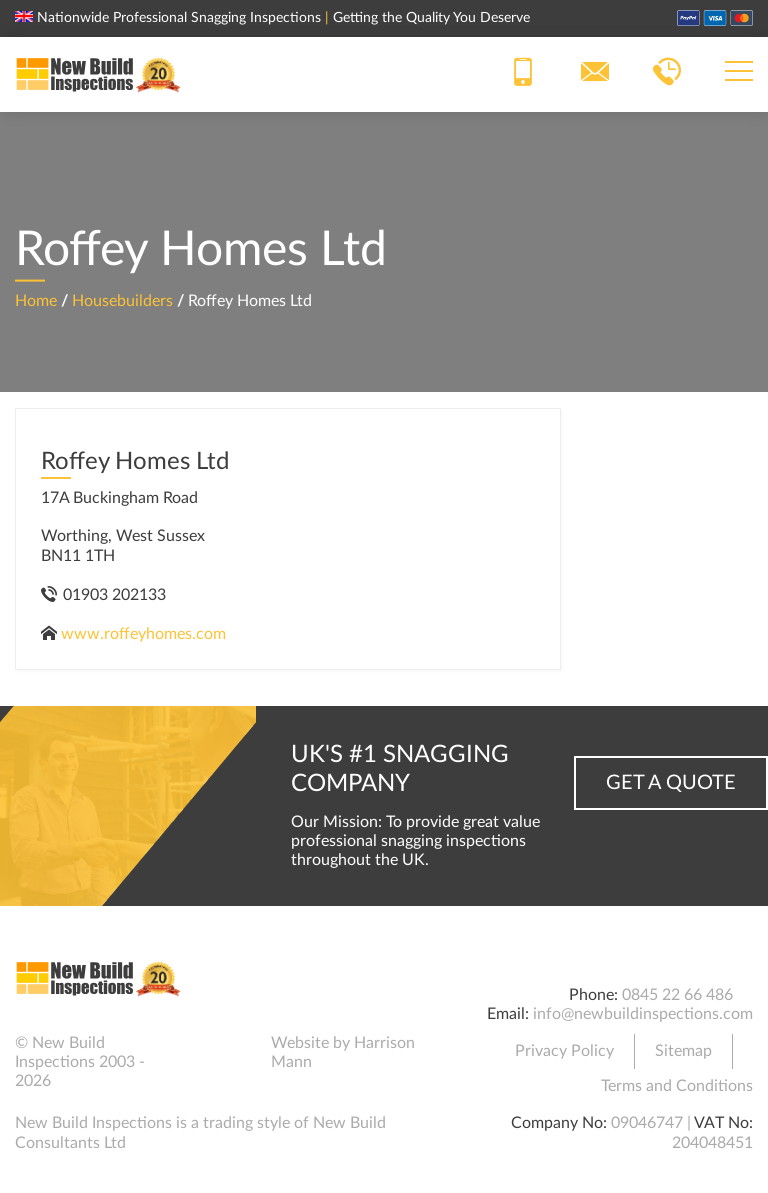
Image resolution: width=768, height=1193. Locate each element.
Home (36, 300)
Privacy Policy (564, 1051)
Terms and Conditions (677, 1086)
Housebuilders (122, 300)
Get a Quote (671, 783)
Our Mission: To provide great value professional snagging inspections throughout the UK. (415, 841)
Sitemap (683, 1051)
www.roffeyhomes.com (143, 634)
